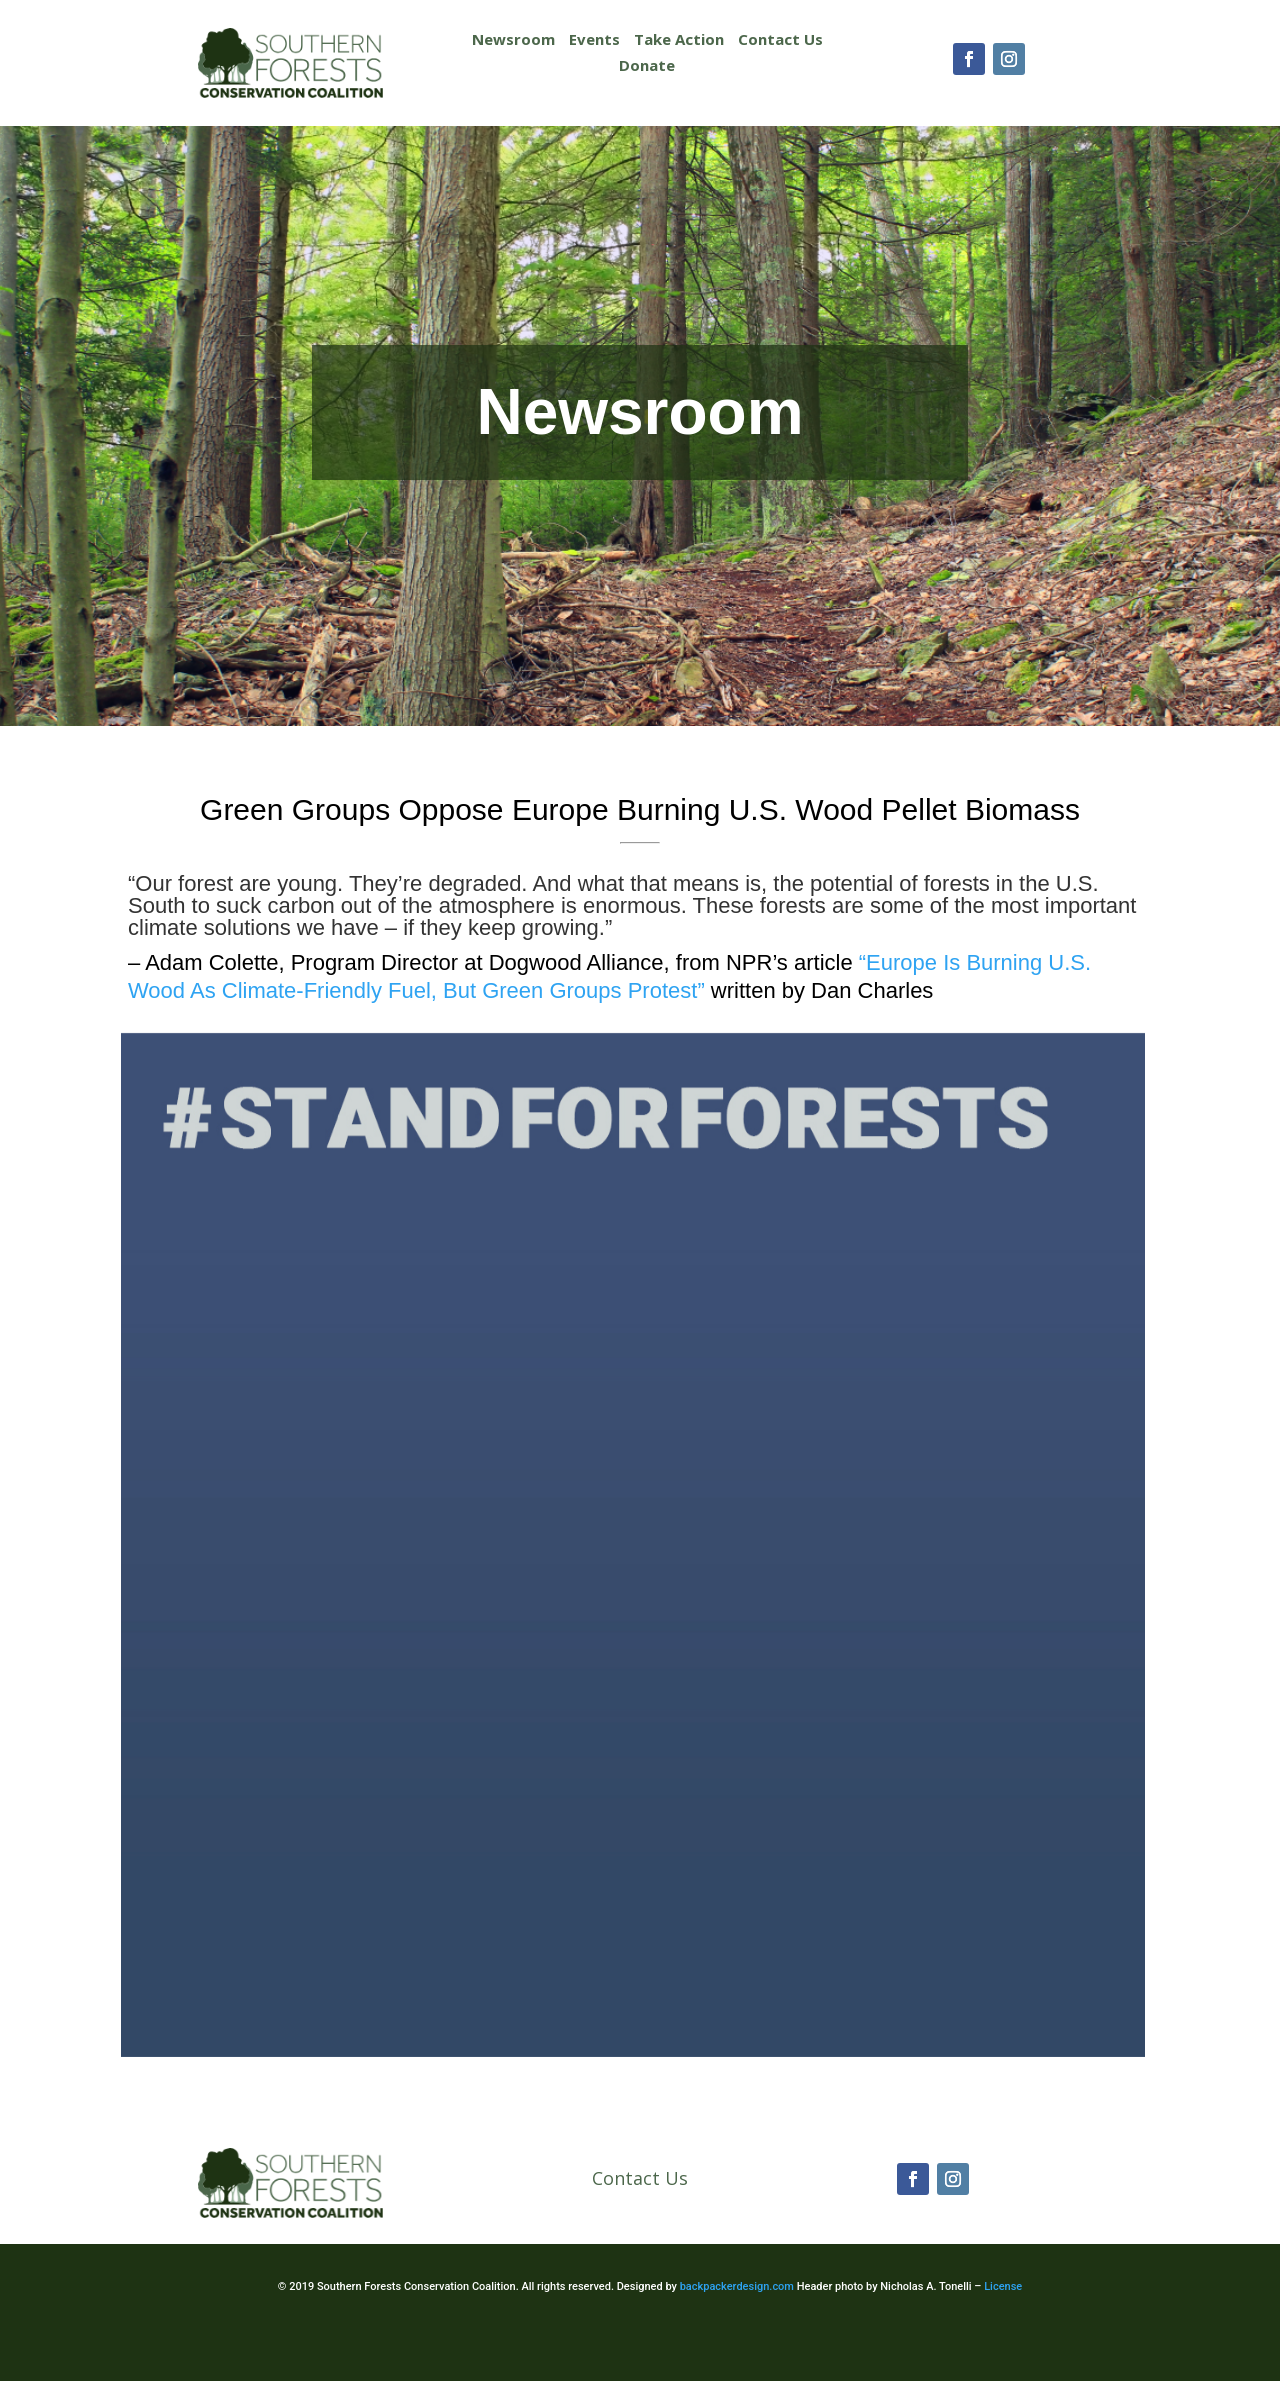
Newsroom (513, 39)
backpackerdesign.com (737, 2286)
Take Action (679, 39)
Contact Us (780, 39)
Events (594, 39)
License (1003, 2286)
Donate (647, 65)
